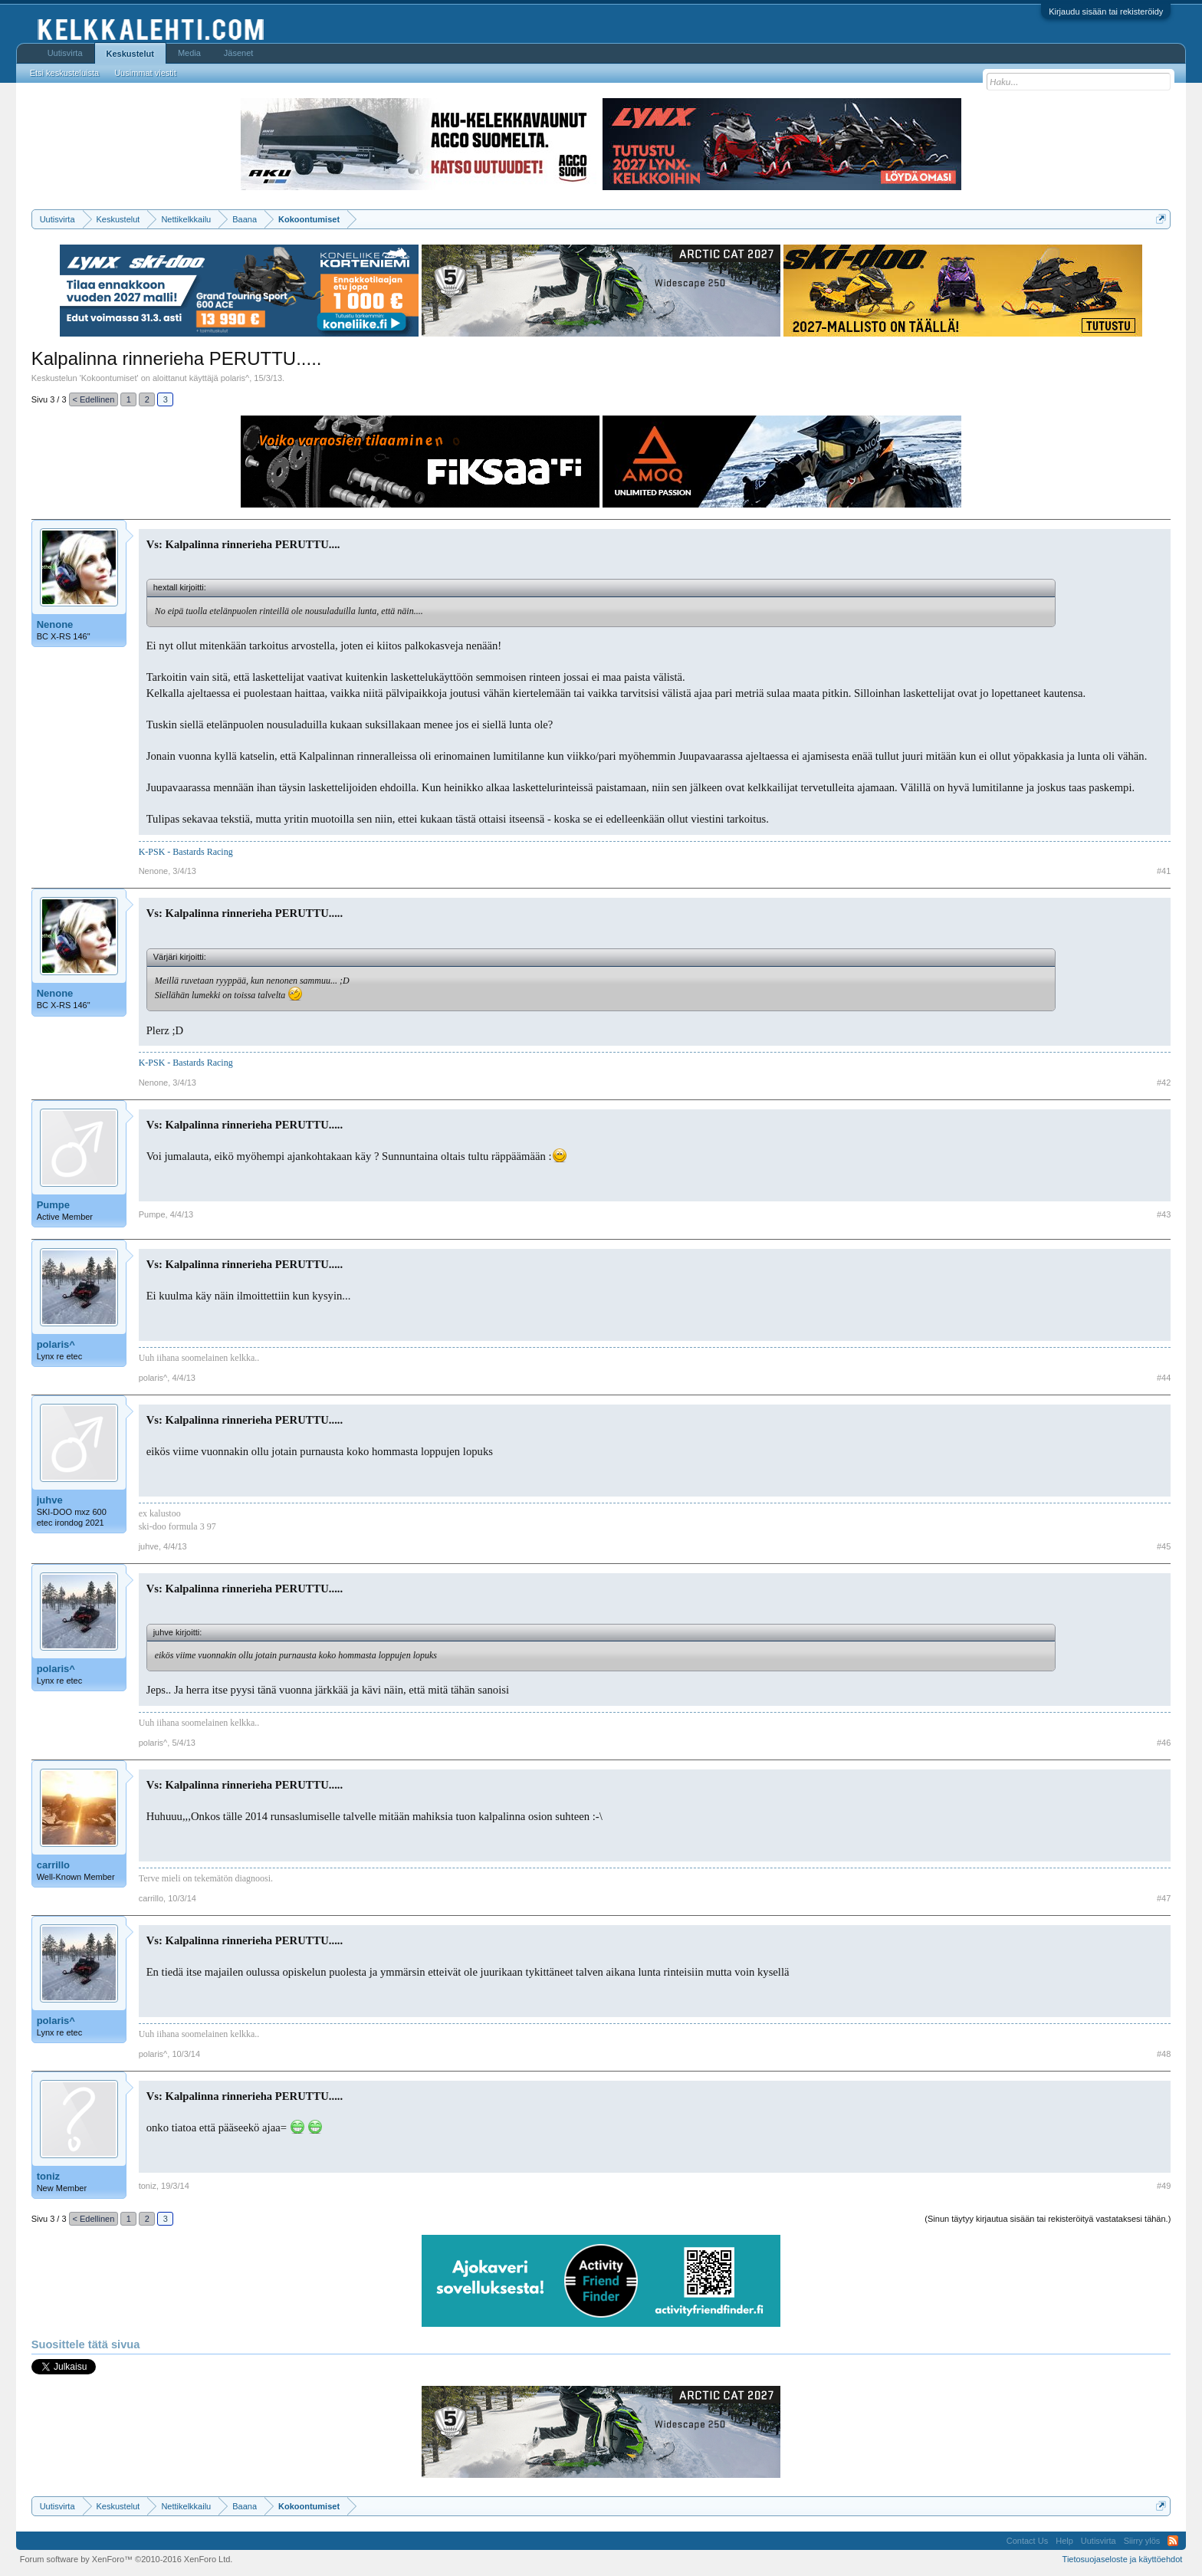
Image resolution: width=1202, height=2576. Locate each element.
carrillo (53, 1865)
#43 (1164, 1214)
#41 (1164, 871)
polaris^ (235, 378)
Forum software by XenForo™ (126, 2559)
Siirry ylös (1142, 2540)
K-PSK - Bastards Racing (186, 851)
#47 (1164, 1898)
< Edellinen (94, 399)
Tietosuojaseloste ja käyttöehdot (1122, 2559)
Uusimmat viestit (145, 72)
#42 (1164, 1082)
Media (189, 53)
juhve (50, 1500)
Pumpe (53, 1205)
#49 (1164, 2185)
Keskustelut (130, 53)
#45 (1164, 1546)
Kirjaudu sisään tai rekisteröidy (1106, 11)
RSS (1173, 2540)
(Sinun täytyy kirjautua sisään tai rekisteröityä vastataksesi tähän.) (1047, 2218)
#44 (1164, 1377)
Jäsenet (239, 53)
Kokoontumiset (109, 378)
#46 (1164, 1742)
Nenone (55, 624)
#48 (1164, 2053)
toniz (48, 2176)
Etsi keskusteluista (64, 72)
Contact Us (1027, 2540)
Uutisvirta (65, 53)
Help (1064, 2540)
